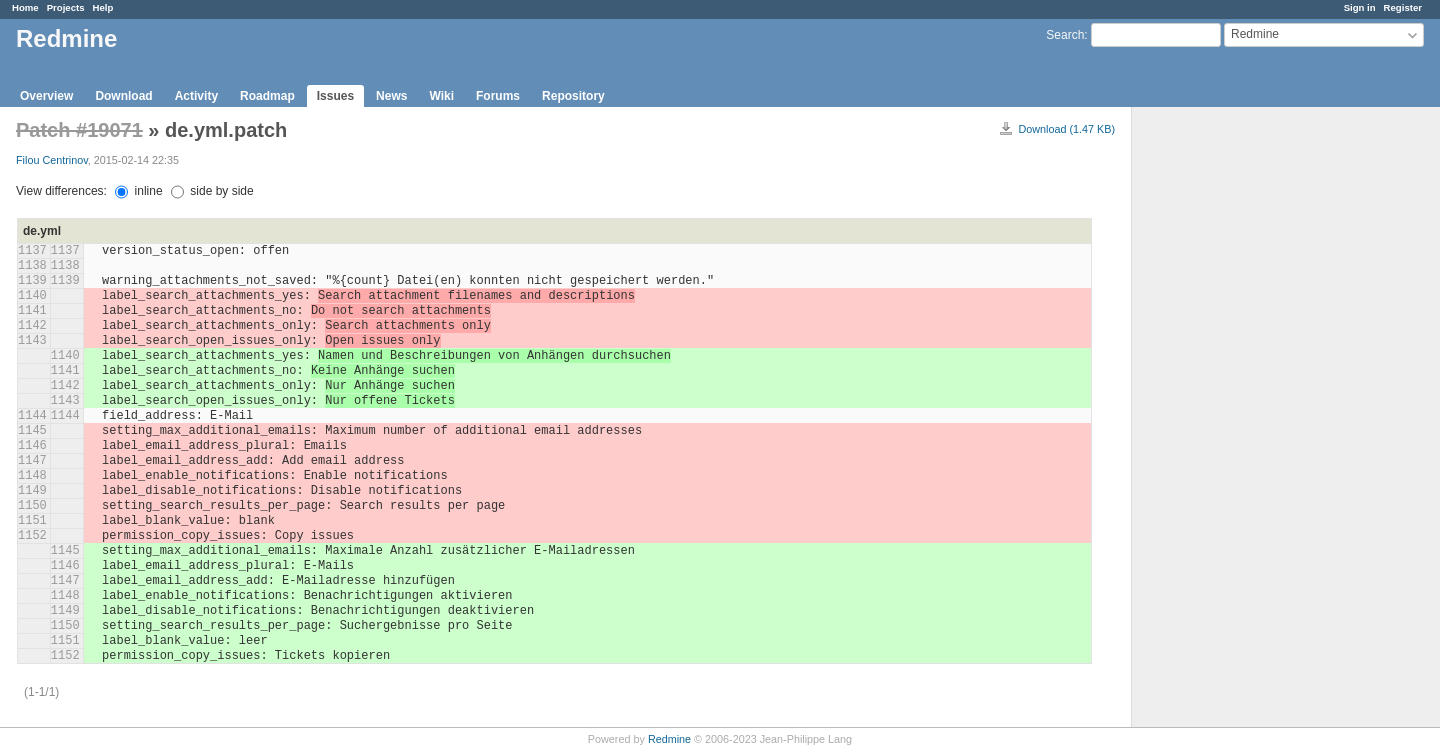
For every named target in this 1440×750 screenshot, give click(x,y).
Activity (196, 96)
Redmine (669, 739)
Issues (335, 96)
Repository (573, 96)
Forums (498, 96)
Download (123, 96)
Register (1403, 7)
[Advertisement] (1232, 421)
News (391, 96)
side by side (212, 191)
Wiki (441, 96)
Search (1065, 35)
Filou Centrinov (52, 160)
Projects (66, 7)
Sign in (1360, 7)
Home (25, 7)
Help (103, 7)
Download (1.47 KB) (1066, 129)
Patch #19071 (79, 130)
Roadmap (267, 96)
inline (138, 191)
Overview (46, 96)
